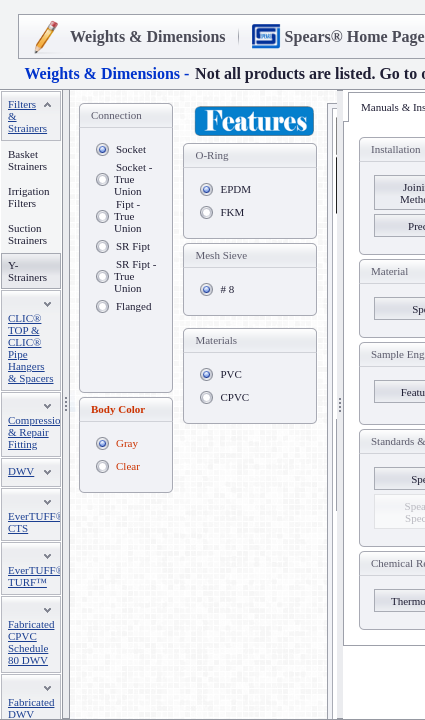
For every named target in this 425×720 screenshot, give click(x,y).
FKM (232, 212)
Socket (131, 149)
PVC (230, 374)
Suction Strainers (27, 234)
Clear (128, 466)
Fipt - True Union (128, 216)
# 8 (227, 289)
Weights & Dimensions (148, 36)
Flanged (133, 306)
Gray (127, 443)
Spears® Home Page (355, 36)
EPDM (235, 189)
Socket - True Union (133, 179)
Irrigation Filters (29, 197)
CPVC (234, 397)
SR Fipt (133, 246)
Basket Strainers (27, 160)
